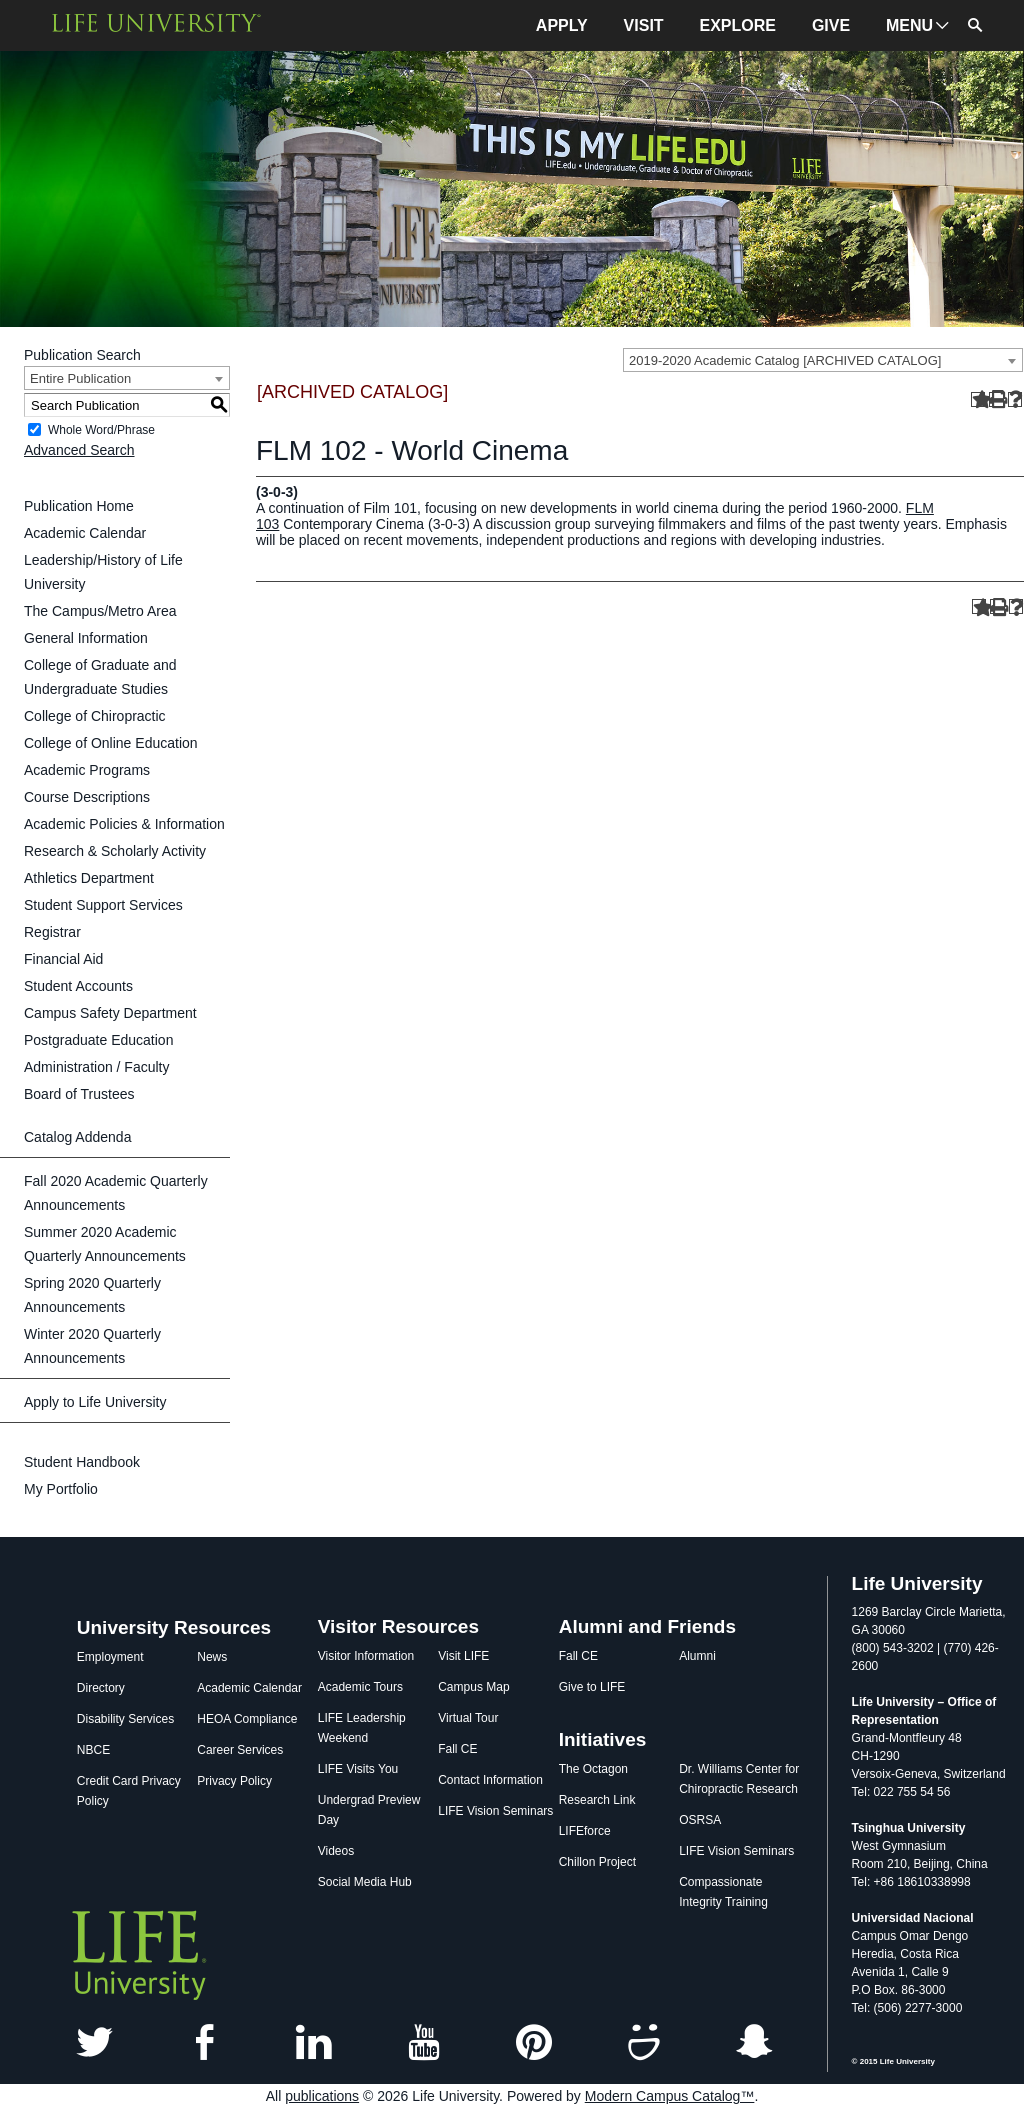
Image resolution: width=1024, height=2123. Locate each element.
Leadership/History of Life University (103, 572)
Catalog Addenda (77, 1137)
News (212, 1657)
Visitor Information (366, 1656)
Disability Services (125, 1719)
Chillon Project (597, 1862)
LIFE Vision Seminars (495, 1811)
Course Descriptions (87, 797)
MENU (909, 25)
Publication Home (79, 506)
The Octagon (593, 1769)
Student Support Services (103, 905)
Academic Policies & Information (124, 824)
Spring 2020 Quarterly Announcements (92, 1295)
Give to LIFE (592, 1687)
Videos (336, 1851)
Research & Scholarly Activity (115, 851)
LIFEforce (585, 1831)
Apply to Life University (95, 1402)
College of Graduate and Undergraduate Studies (100, 677)
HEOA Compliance (247, 1719)
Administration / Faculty (97, 1067)
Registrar (52, 932)
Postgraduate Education (98, 1040)
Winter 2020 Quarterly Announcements (92, 1346)
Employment (110, 1657)
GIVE (831, 25)
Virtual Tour (468, 1718)
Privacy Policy (234, 1781)
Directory (101, 1688)
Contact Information (490, 1780)
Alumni (697, 1656)
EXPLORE (738, 25)
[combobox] (823, 360)
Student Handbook (82, 1462)
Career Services (240, 1750)
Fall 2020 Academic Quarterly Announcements (116, 1193)
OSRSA (700, 1820)
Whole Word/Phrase (101, 430)
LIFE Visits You (358, 1769)
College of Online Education (111, 743)
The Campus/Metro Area (100, 611)
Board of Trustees (79, 1094)
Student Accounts (78, 986)
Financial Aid (63, 959)
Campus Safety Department (110, 1013)
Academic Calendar (85, 533)
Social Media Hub (365, 1882)
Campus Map (473, 1687)
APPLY (562, 25)
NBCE (93, 1750)
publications (322, 2096)
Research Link (597, 1800)
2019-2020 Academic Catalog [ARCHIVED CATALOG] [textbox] (785, 360)
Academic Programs (87, 770)
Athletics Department (89, 878)
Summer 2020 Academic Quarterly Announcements (105, 1244)
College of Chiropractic (95, 716)
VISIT (644, 25)
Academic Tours (360, 1687)
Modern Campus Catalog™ (670, 2096)
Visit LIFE (463, 1656)
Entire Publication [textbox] (80, 378)
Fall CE (457, 1749)
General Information (86, 638)
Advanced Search (79, 450)
